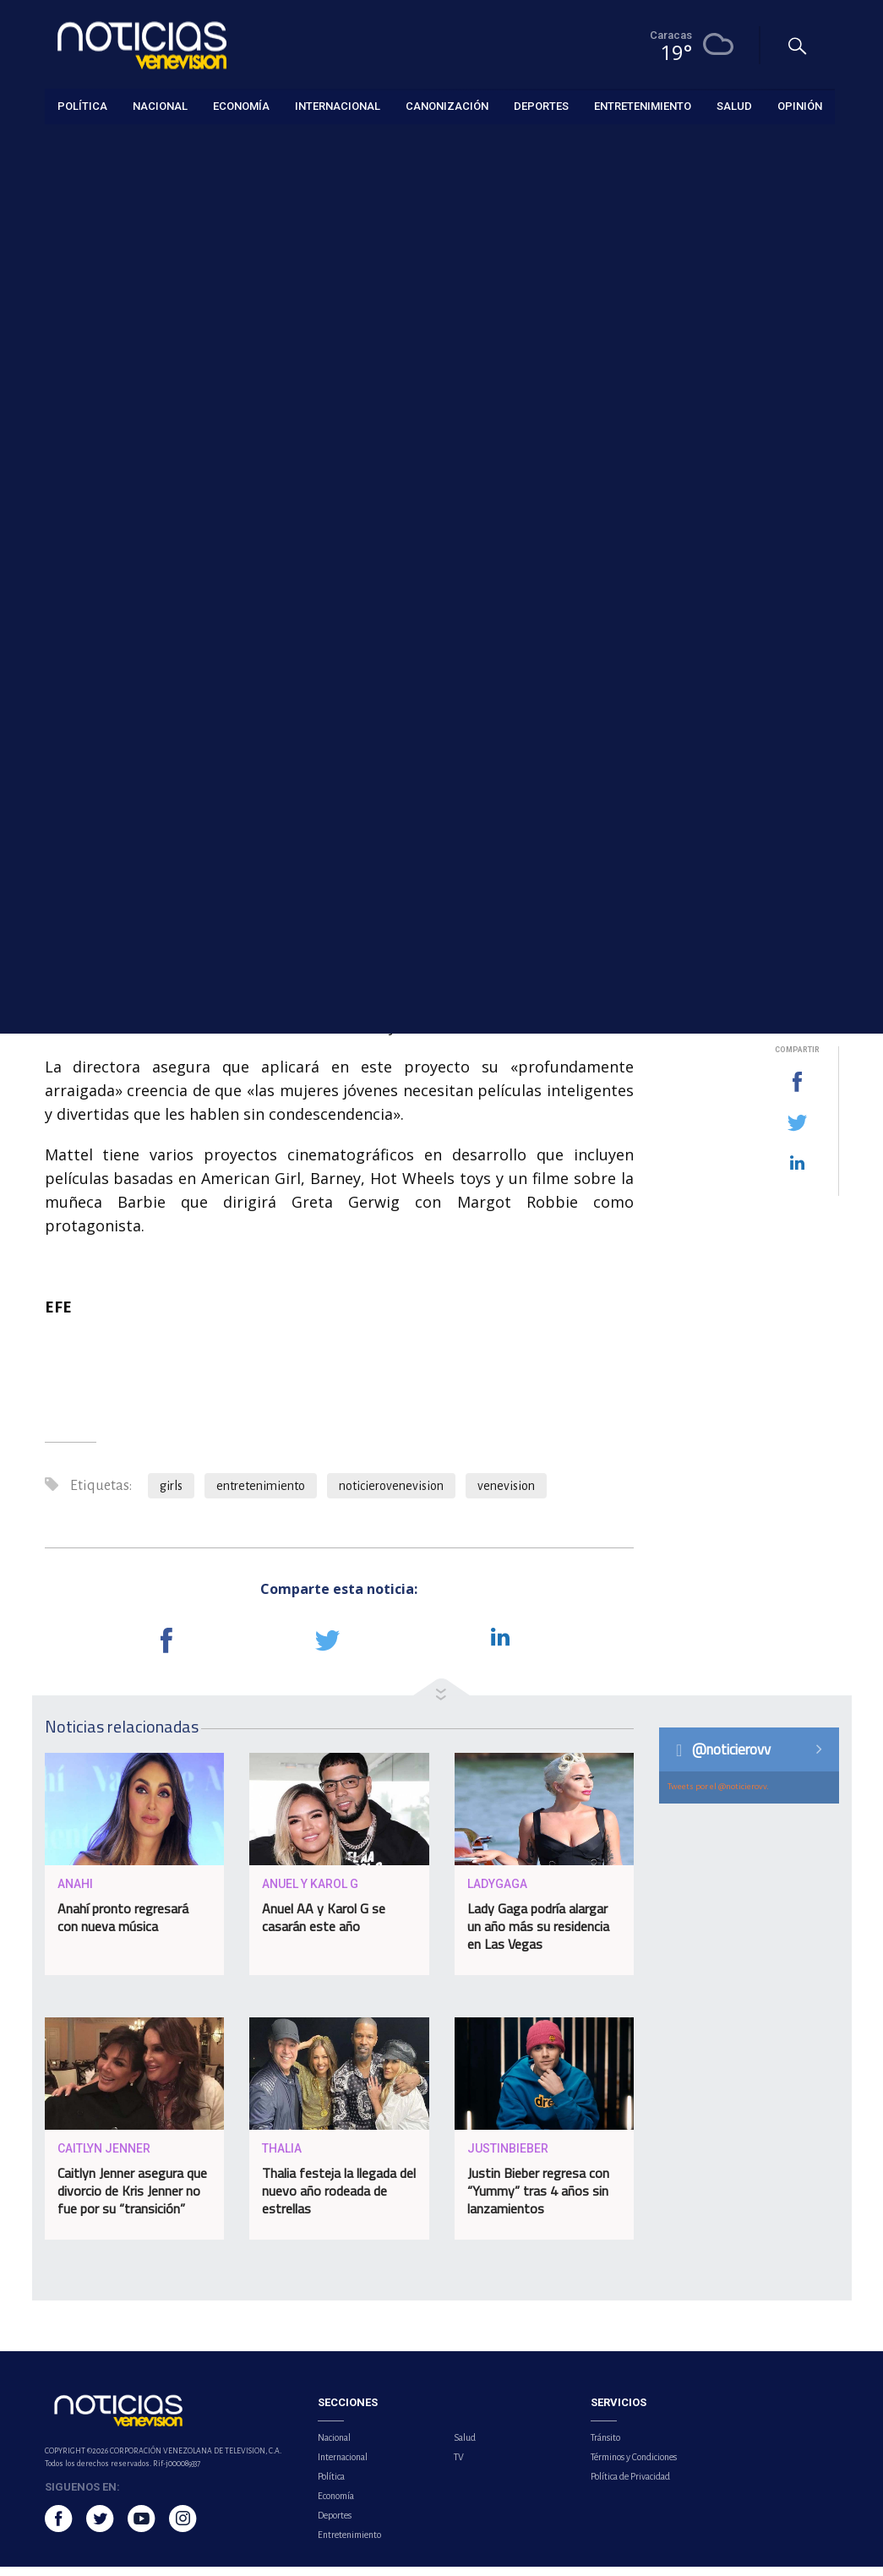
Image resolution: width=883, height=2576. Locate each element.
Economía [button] (241, 105)
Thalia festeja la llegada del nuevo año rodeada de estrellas (339, 2199)
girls (171, 1495)
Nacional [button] (160, 105)
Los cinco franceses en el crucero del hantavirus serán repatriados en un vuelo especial (757, 437)
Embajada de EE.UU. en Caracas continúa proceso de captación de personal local (761, 540)
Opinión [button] (799, 105)
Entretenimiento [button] (642, 105)
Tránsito (605, 2447)
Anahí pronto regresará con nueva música (122, 1926)
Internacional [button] (337, 105)
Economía (336, 2505)
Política (331, 2485)
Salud (465, 2447)
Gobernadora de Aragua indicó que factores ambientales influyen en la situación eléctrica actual (760, 747)
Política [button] (82, 105)
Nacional (334, 2447)
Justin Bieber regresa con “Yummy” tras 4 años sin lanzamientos (538, 2199)
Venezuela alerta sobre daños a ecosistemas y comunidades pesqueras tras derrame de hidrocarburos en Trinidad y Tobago (748, 891)
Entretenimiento (84, 145)
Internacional (343, 2466)
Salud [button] (734, 105)
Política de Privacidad (630, 2485)
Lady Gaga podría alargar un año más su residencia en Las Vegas (538, 1934)
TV (459, 2466)
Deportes (335, 2524)
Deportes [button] (541, 105)
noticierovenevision (391, 1495)
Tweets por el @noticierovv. (718, 1795)
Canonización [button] (447, 105)
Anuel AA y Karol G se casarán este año (323, 1926)
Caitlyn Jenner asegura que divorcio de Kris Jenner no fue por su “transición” (132, 2199)
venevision (506, 1495)
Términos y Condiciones (634, 2466)
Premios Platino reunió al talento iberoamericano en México (752, 636)
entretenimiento (260, 1495)
